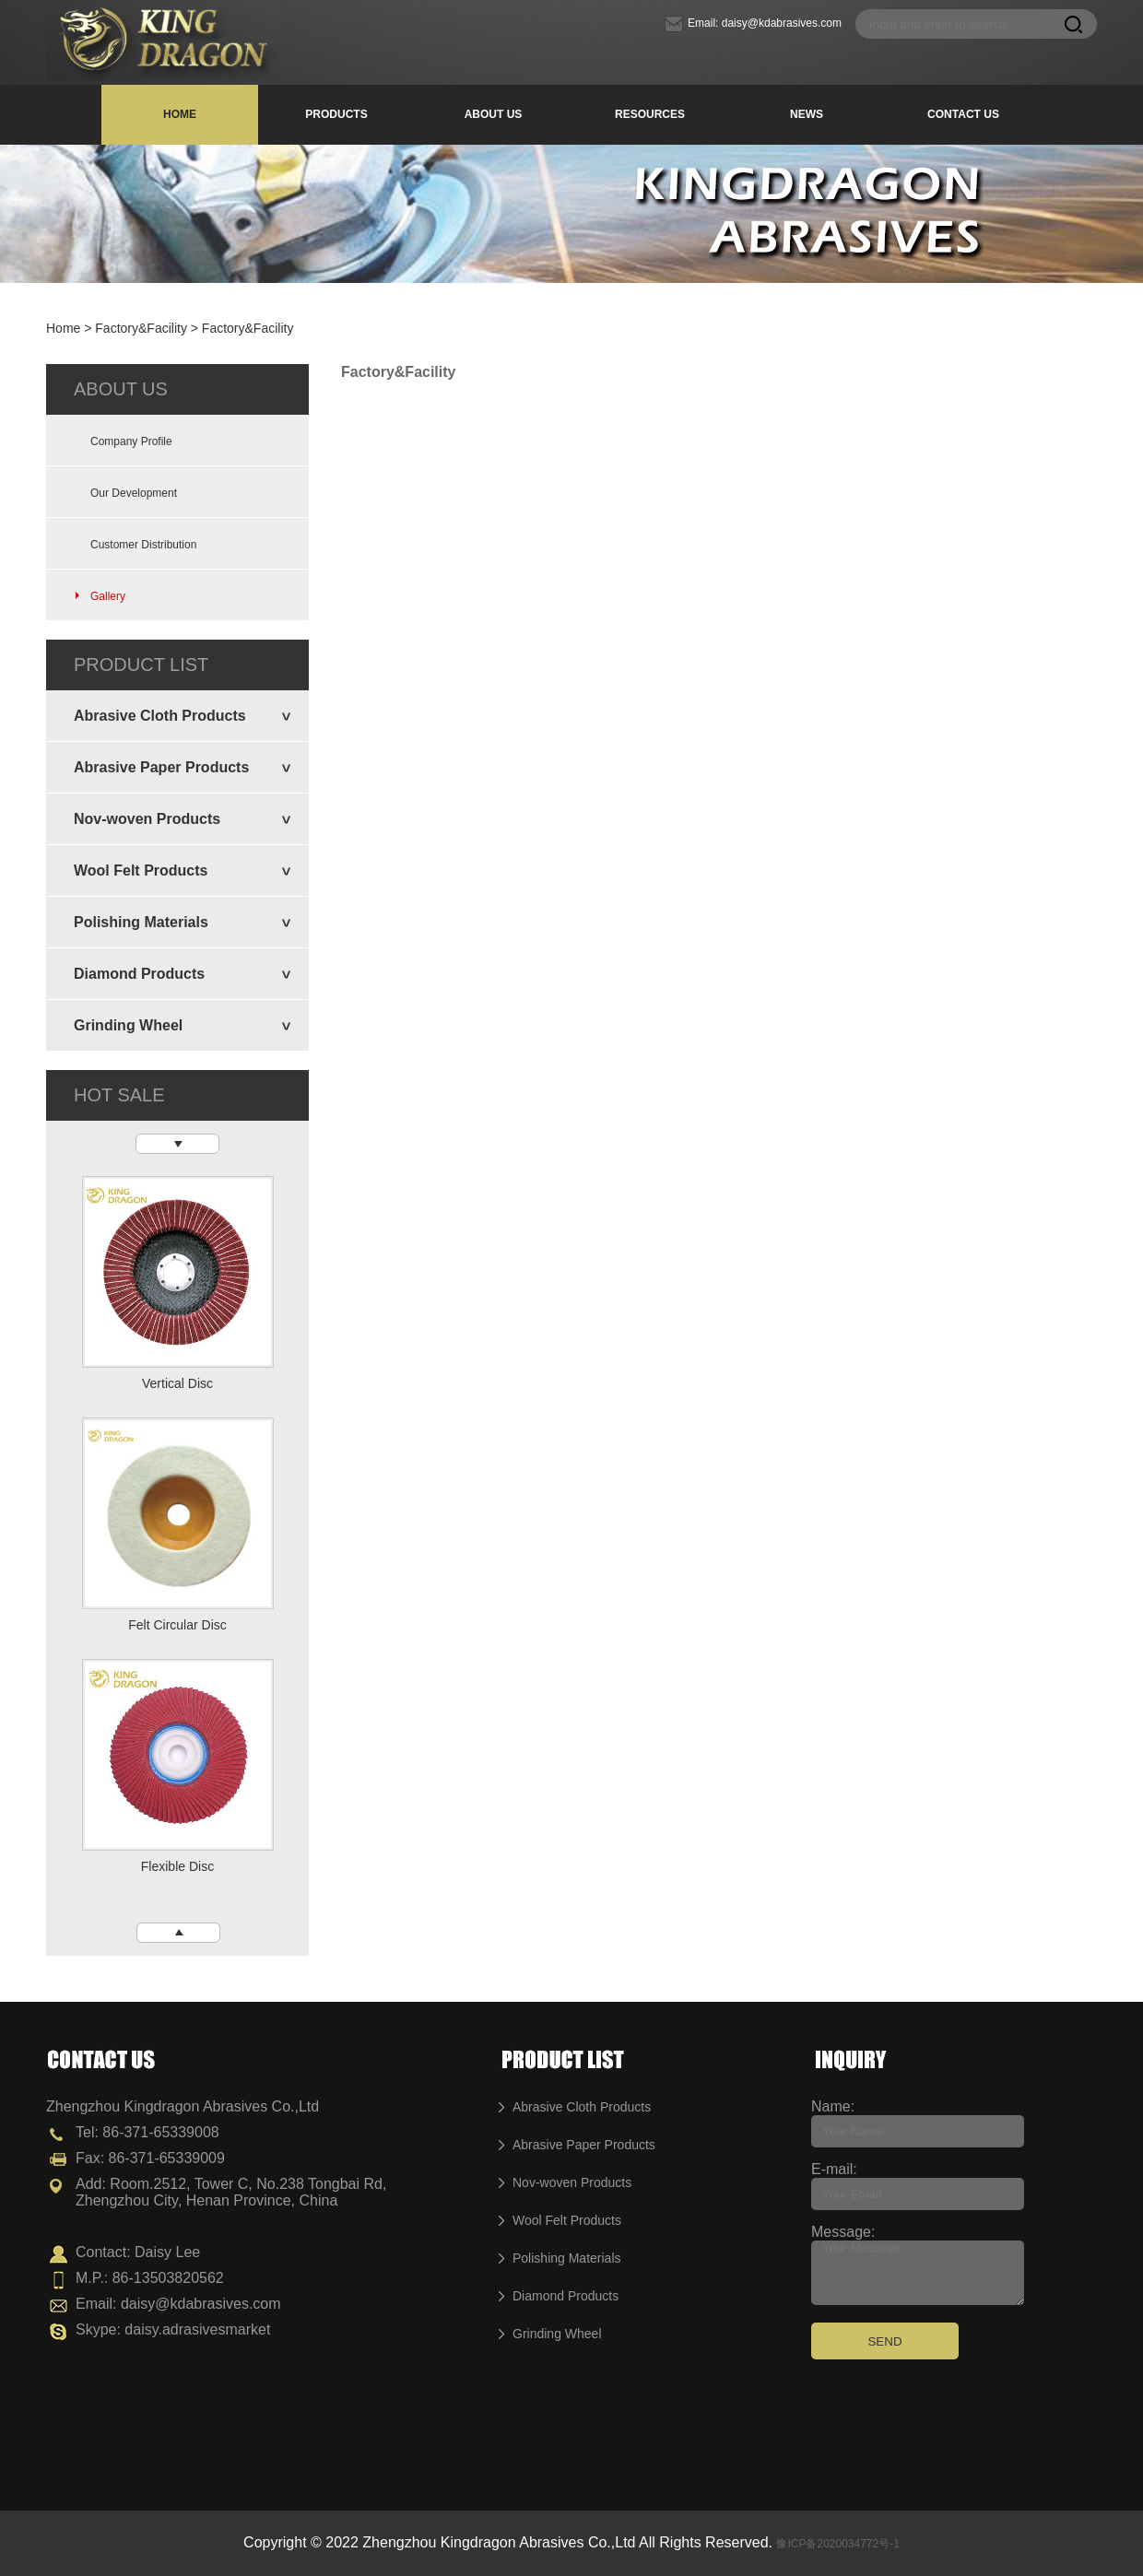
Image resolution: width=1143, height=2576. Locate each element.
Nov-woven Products (147, 819)
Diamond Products (139, 974)
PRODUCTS (336, 114)
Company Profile (123, 441)
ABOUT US (494, 114)
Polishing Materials (141, 922)
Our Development (125, 493)
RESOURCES (650, 114)
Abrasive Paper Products (161, 767)
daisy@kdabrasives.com (201, 2303)
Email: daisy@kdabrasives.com (753, 23)
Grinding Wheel (128, 1025)
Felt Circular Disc (177, 1624)
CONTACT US (963, 114)
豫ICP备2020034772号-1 (837, 2543)
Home (63, 328)
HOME (179, 114)
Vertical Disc (177, 1383)
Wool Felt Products (140, 870)
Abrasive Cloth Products (160, 715)
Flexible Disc (177, 1866)
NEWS (806, 114)
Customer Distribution (135, 544)
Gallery (99, 596)
